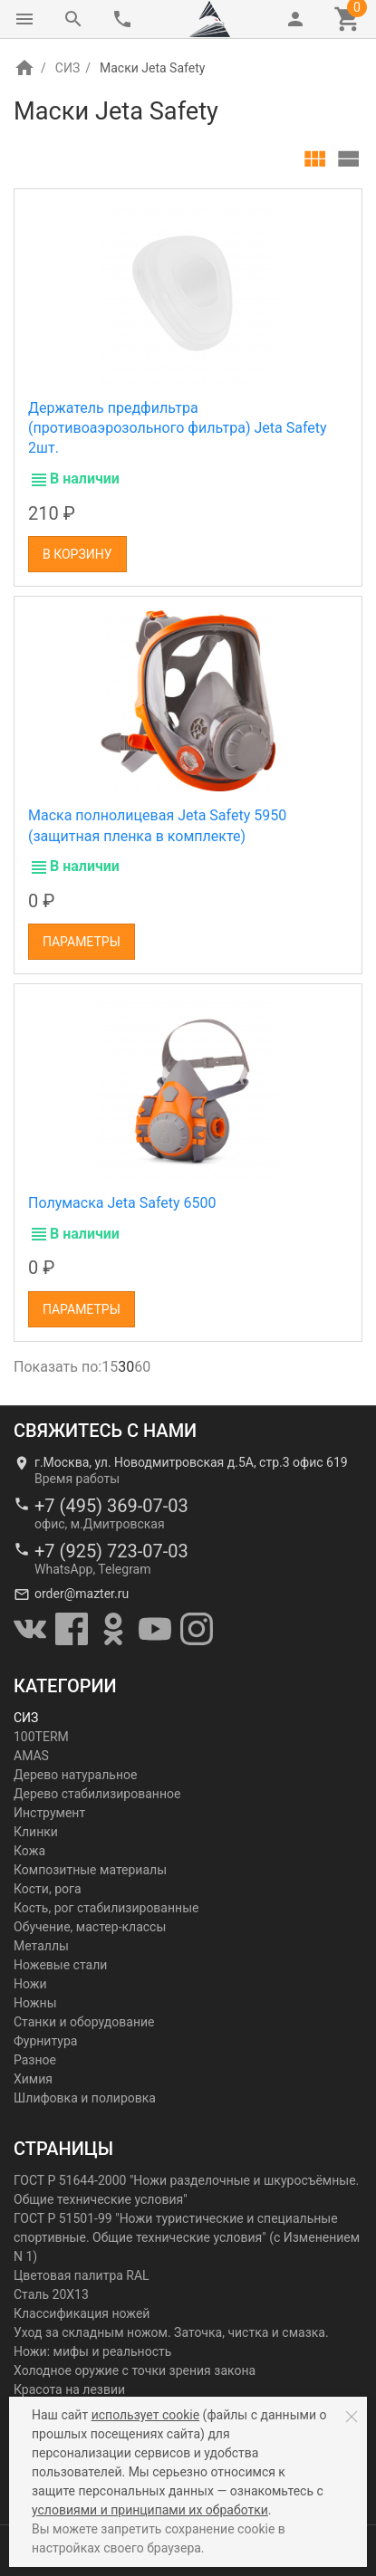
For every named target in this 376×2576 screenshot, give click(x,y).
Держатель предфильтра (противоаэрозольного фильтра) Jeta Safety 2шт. (177, 428)
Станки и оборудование (84, 2022)
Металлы (41, 1946)
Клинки (36, 1831)
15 (109, 1366)
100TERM (41, 1736)
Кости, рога (48, 1889)
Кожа (29, 1850)
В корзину (77, 554)
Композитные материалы (90, 1870)
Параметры (82, 941)
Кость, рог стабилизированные (106, 1908)
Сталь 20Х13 (51, 2294)
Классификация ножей (81, 2313)
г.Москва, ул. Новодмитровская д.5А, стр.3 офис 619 (191, 1462)
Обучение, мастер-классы (90, 1927)
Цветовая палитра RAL (81, 2275)
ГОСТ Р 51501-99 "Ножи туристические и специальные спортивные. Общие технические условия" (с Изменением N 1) (187, 2237)
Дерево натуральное (75, 1774)
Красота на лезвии (69, 2389)
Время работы (77, 1478)
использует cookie (145, 2415)
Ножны (35, 2003)
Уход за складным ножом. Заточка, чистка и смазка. (171, 2332)
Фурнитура (45, 2041)
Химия (33, 2079)
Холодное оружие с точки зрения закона (134, 2370)
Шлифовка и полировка (85, 2098)
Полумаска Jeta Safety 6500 (122, 1202)
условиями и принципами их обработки (150, 2510)
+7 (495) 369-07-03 (111, 1506)
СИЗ (67, 68)
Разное (35, 2060)
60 (142, 1366)
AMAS (31, 1755)
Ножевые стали (60, 1965)
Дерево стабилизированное (97, 1793)
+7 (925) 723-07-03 (111, 1551)
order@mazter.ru (81, 1593)
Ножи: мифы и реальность (92, 2351)
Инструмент (49, 1812)
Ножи (30, 1984)
